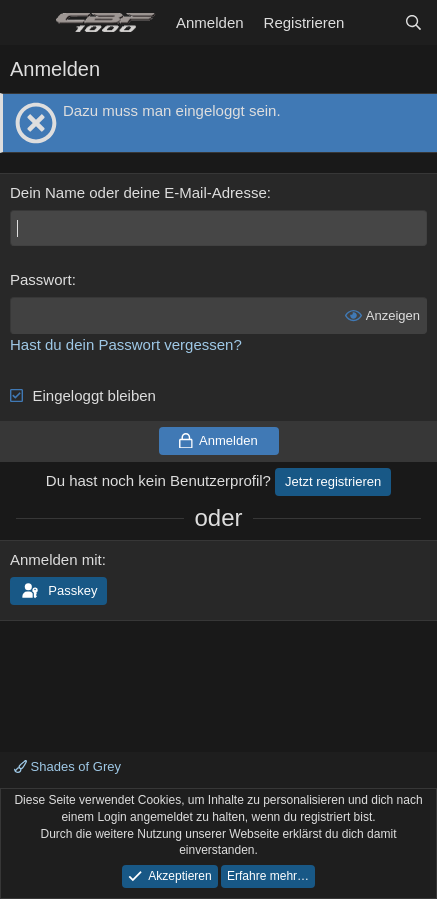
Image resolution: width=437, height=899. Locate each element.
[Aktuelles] (373, 22)
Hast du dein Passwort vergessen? (126, 344)
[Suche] (413, 22)
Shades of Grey (67, 766)
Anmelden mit (56, 559)
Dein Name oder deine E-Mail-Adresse (138, 192)
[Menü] (27, 23)
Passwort (41, 279)
